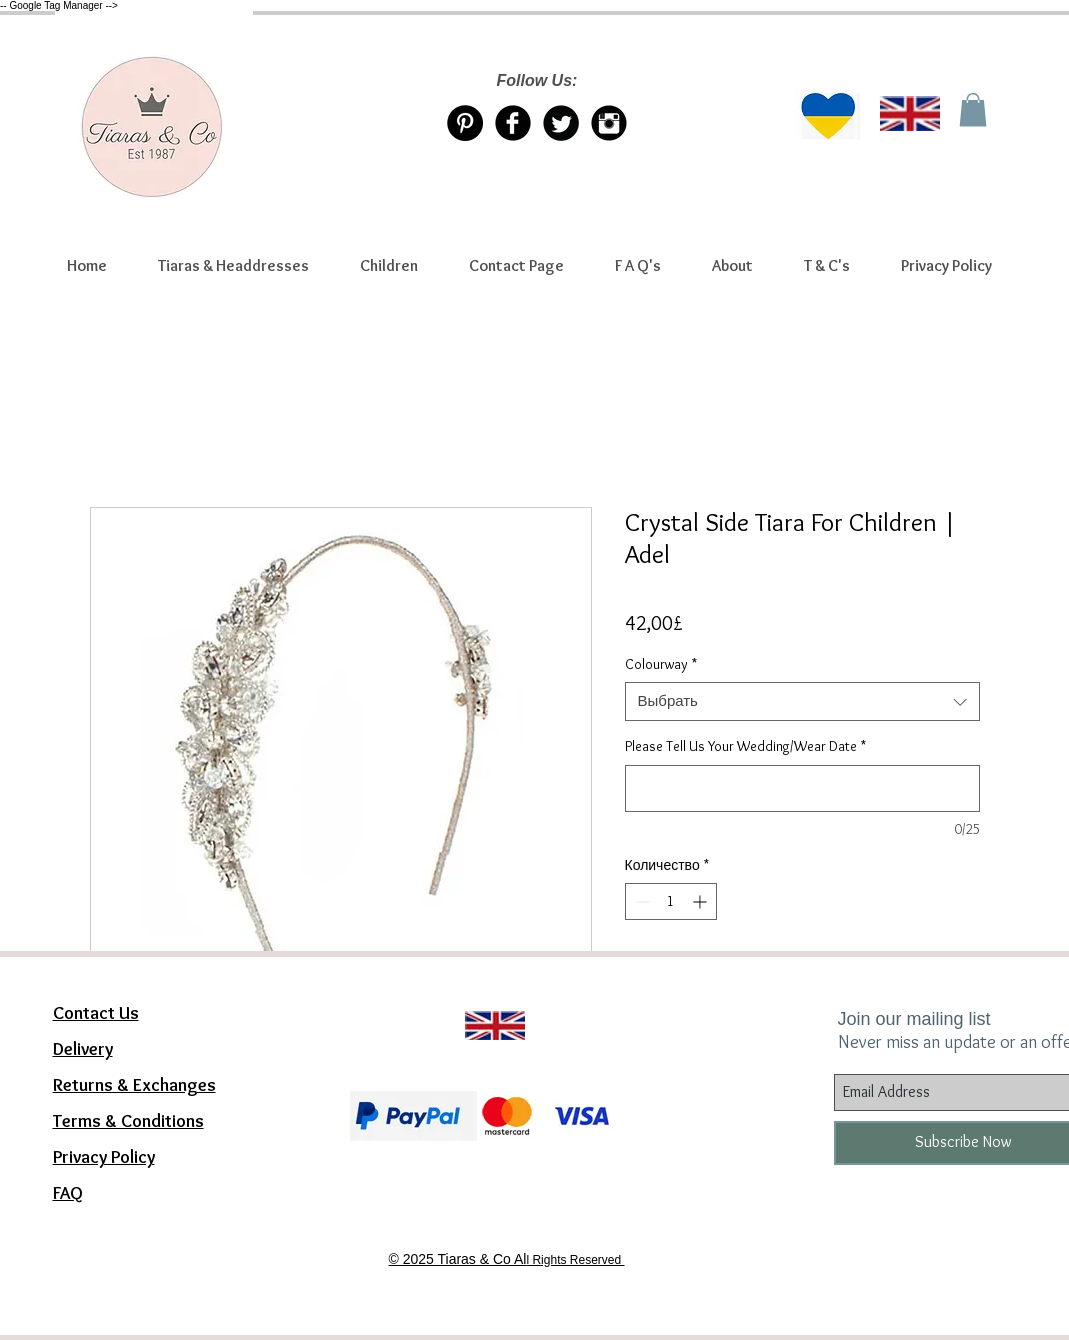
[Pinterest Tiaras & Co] (465, 123)
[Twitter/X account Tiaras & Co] (561, 123)
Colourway (661, 664)
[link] (973, 109)
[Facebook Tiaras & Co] (513, 123)
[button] (234, 266)
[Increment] (701, 901)
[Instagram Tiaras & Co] (609, 123)
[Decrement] (640, 901)
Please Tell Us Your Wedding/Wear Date (745, 746)
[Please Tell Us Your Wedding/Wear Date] (802, 788)
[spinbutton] (671, 901)
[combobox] (802, 701)
